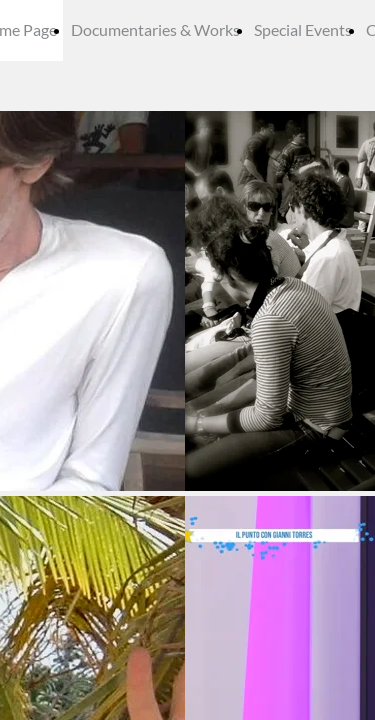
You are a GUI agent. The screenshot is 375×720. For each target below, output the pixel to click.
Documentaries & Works (155, 29)
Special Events (303, 29)
